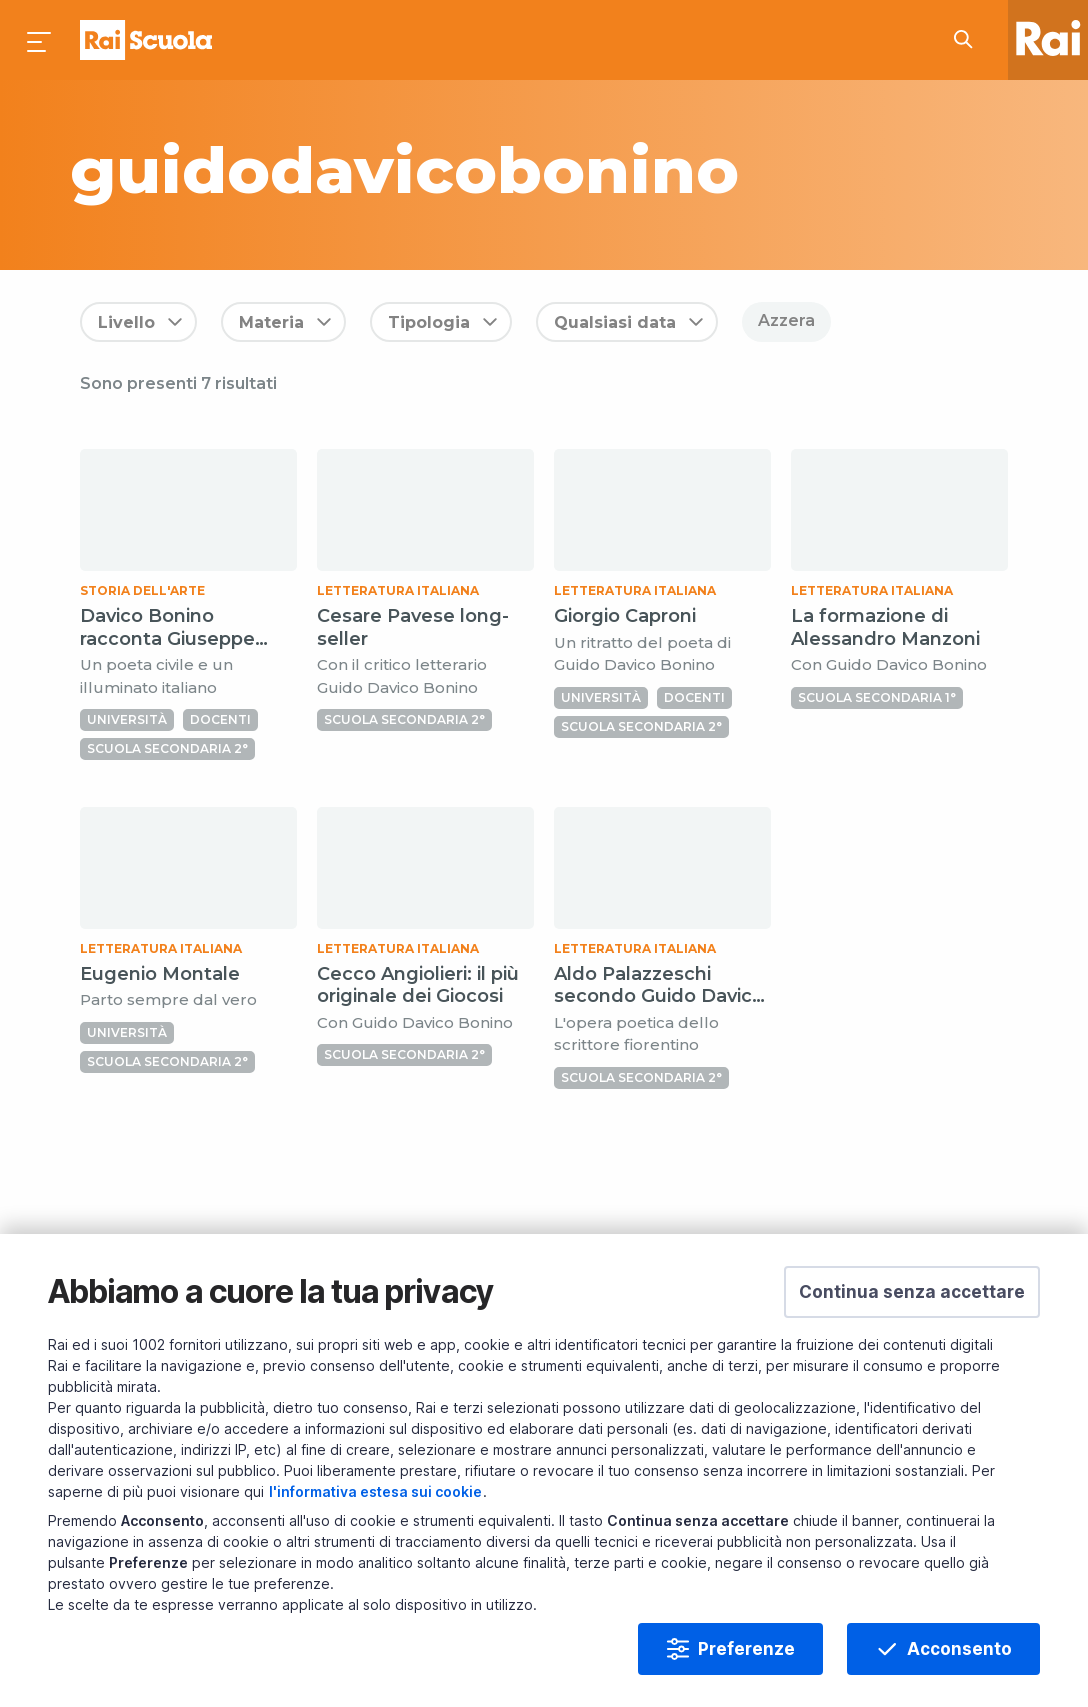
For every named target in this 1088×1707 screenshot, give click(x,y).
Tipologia (429, 322)
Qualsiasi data (615, 322)
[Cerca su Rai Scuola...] (969, 40)
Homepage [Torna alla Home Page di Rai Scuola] (146, 40)
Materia (271, 322)
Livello (126, 322)
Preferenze (746, 1649)
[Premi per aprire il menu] (40, 40)
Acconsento (959, 1649)
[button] (912, 1292)
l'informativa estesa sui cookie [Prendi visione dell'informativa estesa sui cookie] (375, 1491)
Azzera (786, 320)
